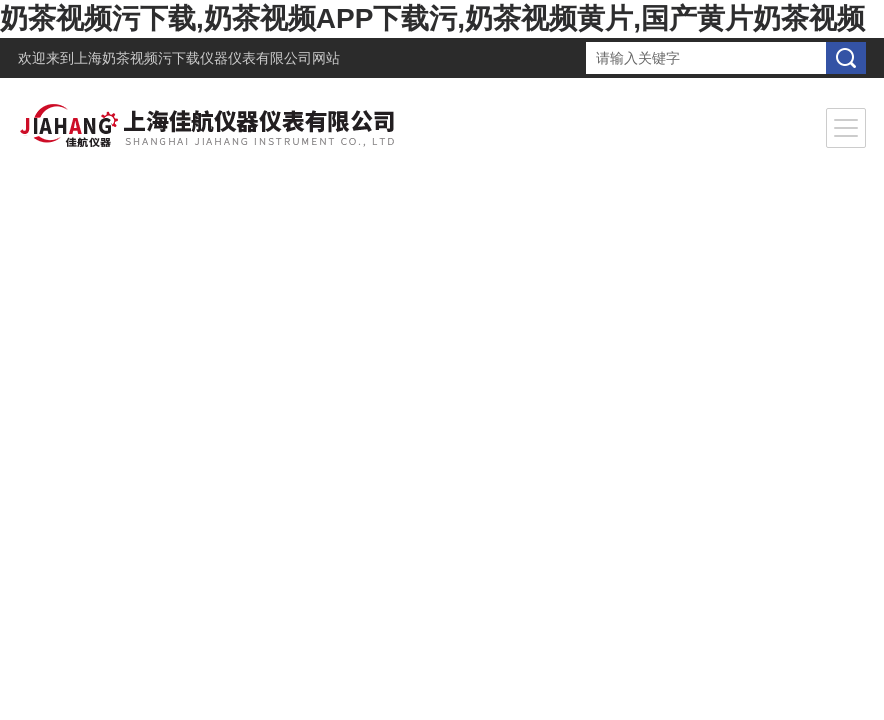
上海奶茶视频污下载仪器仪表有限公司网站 (207, 58)
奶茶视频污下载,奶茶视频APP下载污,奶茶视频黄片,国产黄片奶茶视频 (432, 18)
